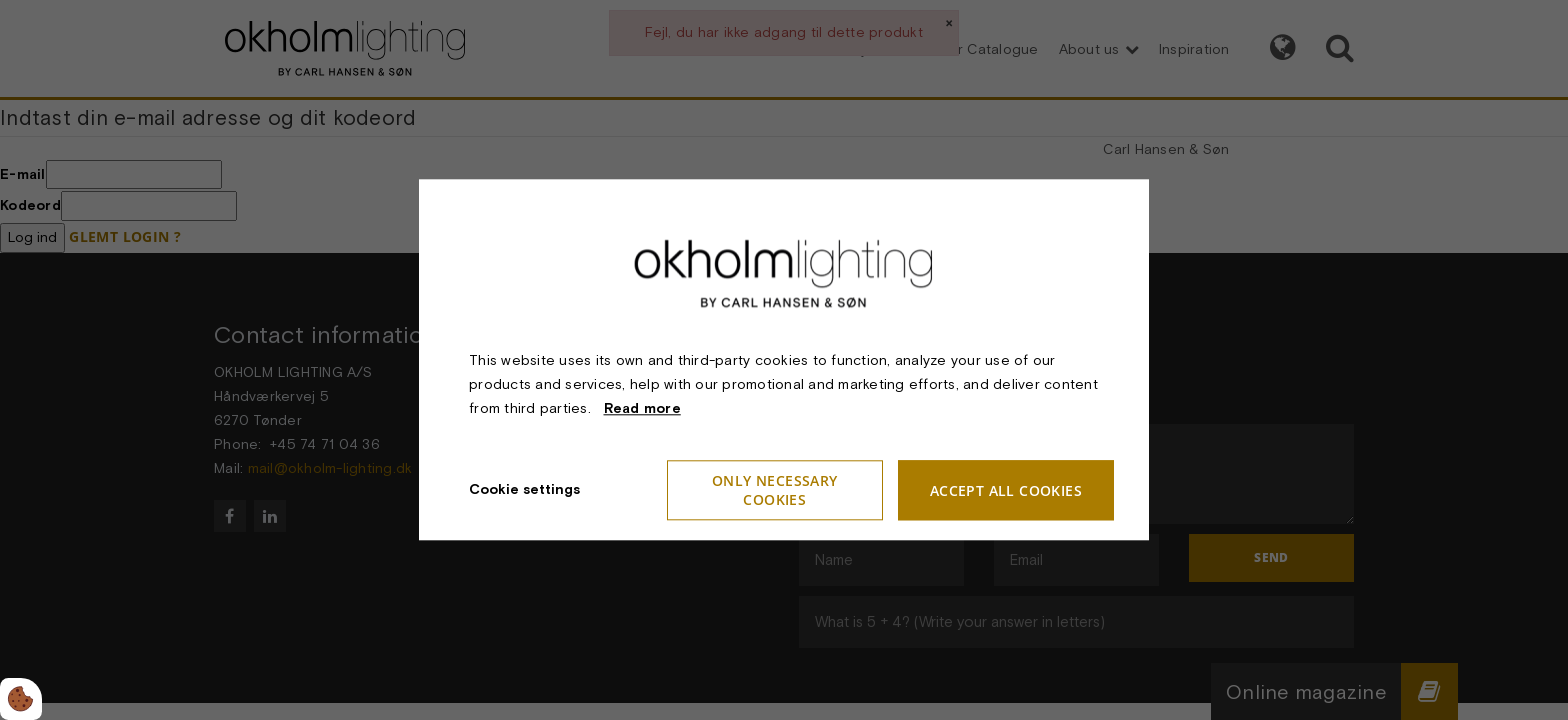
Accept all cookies (1006, 490)
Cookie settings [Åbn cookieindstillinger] (524, 490)
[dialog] (784, 359)
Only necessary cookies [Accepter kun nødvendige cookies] (775, 491)
